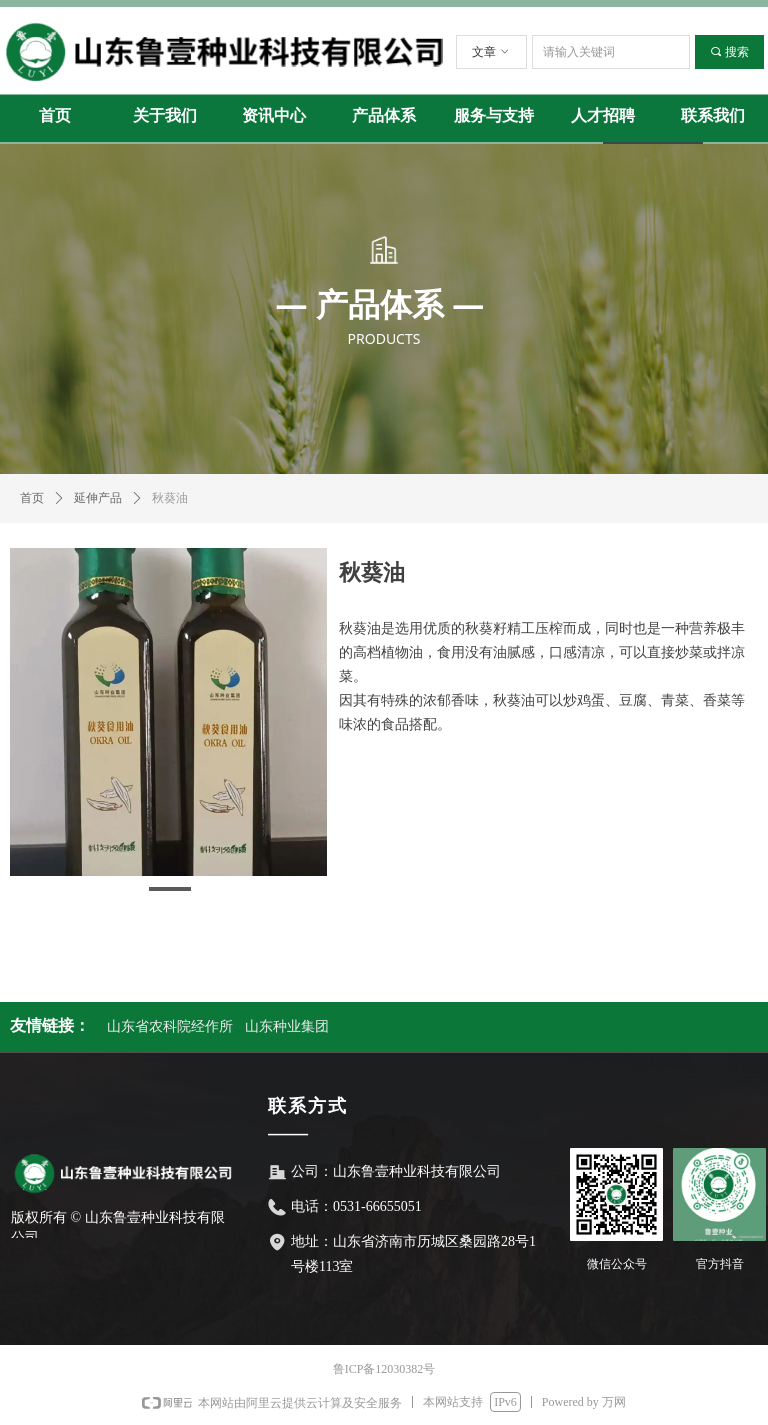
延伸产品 (98, 498)
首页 (32, 498)
